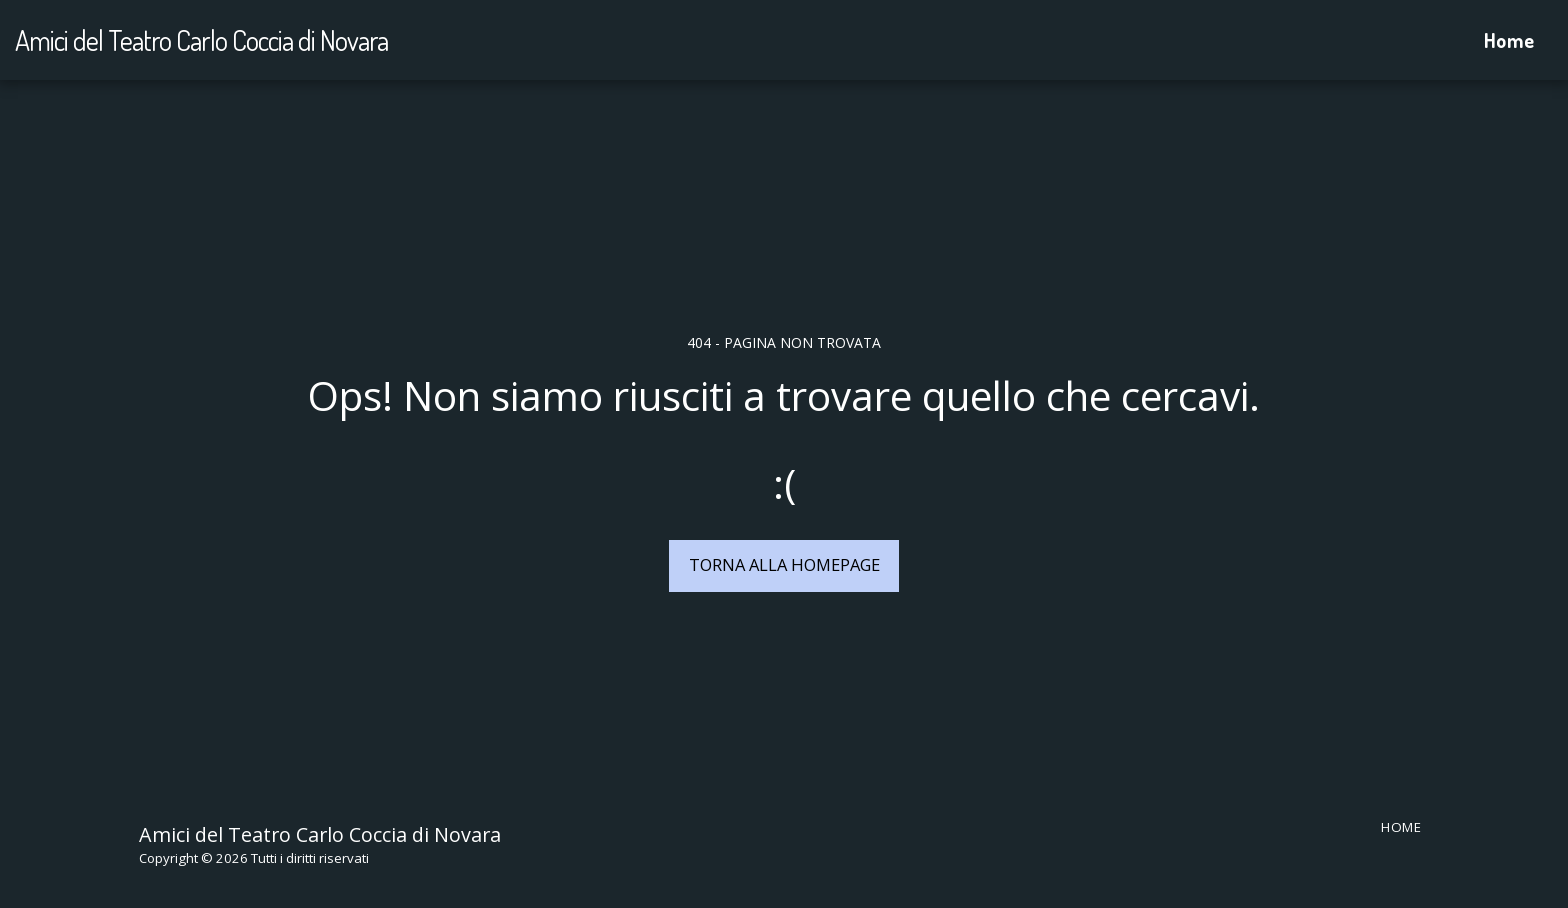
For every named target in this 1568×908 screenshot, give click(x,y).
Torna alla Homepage (784, 564)
